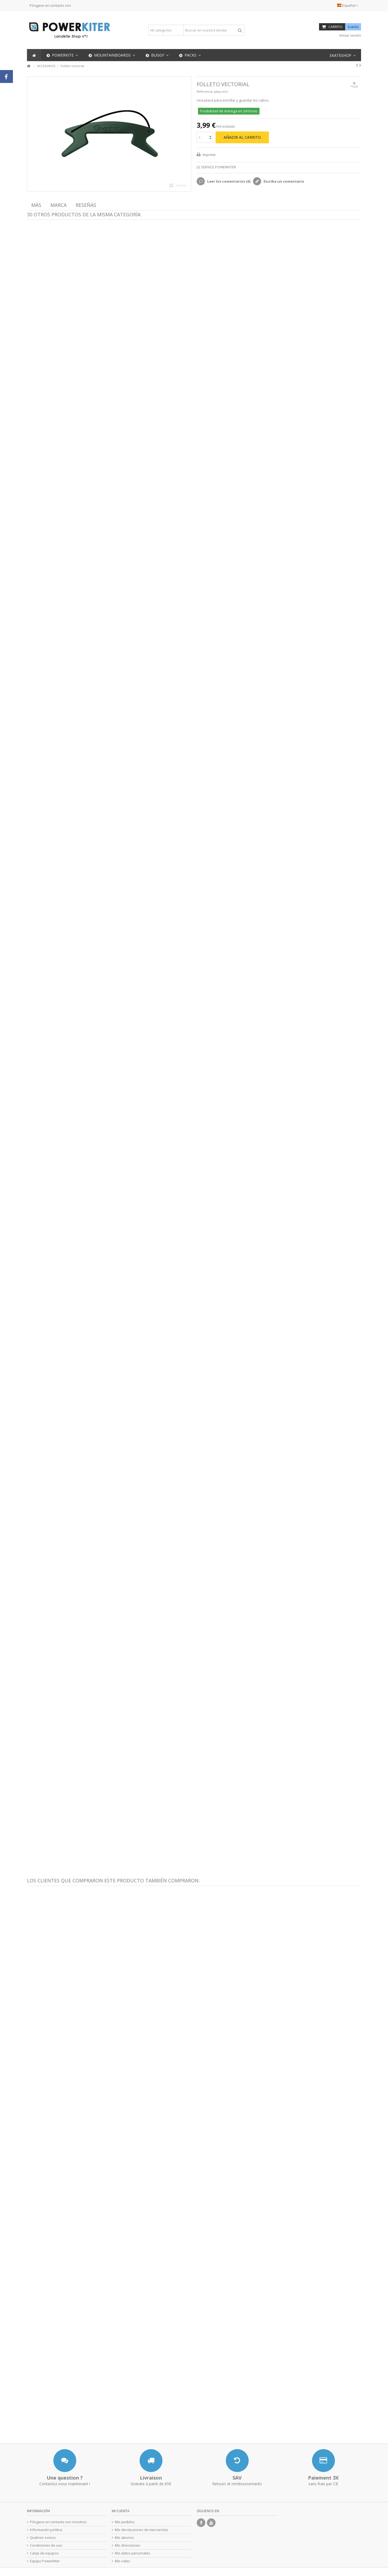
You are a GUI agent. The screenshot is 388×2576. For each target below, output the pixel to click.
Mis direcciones (127, 2545)
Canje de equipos (44, 2553)
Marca (58, 205)
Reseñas (86, 205)
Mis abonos (124, 2537)
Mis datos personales (132, 2553)
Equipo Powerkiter (45, 2561)
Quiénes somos (43, 2537)
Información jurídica (46, 2530)
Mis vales (122, 2561)
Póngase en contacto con (50, 5)
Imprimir (209, 154)
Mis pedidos (125, 2522)
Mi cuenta (120, 2510)
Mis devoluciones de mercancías (141, 2530)
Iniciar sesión (350, 35)
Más (36, 205)
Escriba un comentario (283, 181)
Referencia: (205, 91)
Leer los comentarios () (228, 181)
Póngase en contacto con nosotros (58, 2522)
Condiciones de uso (46, 2545)
